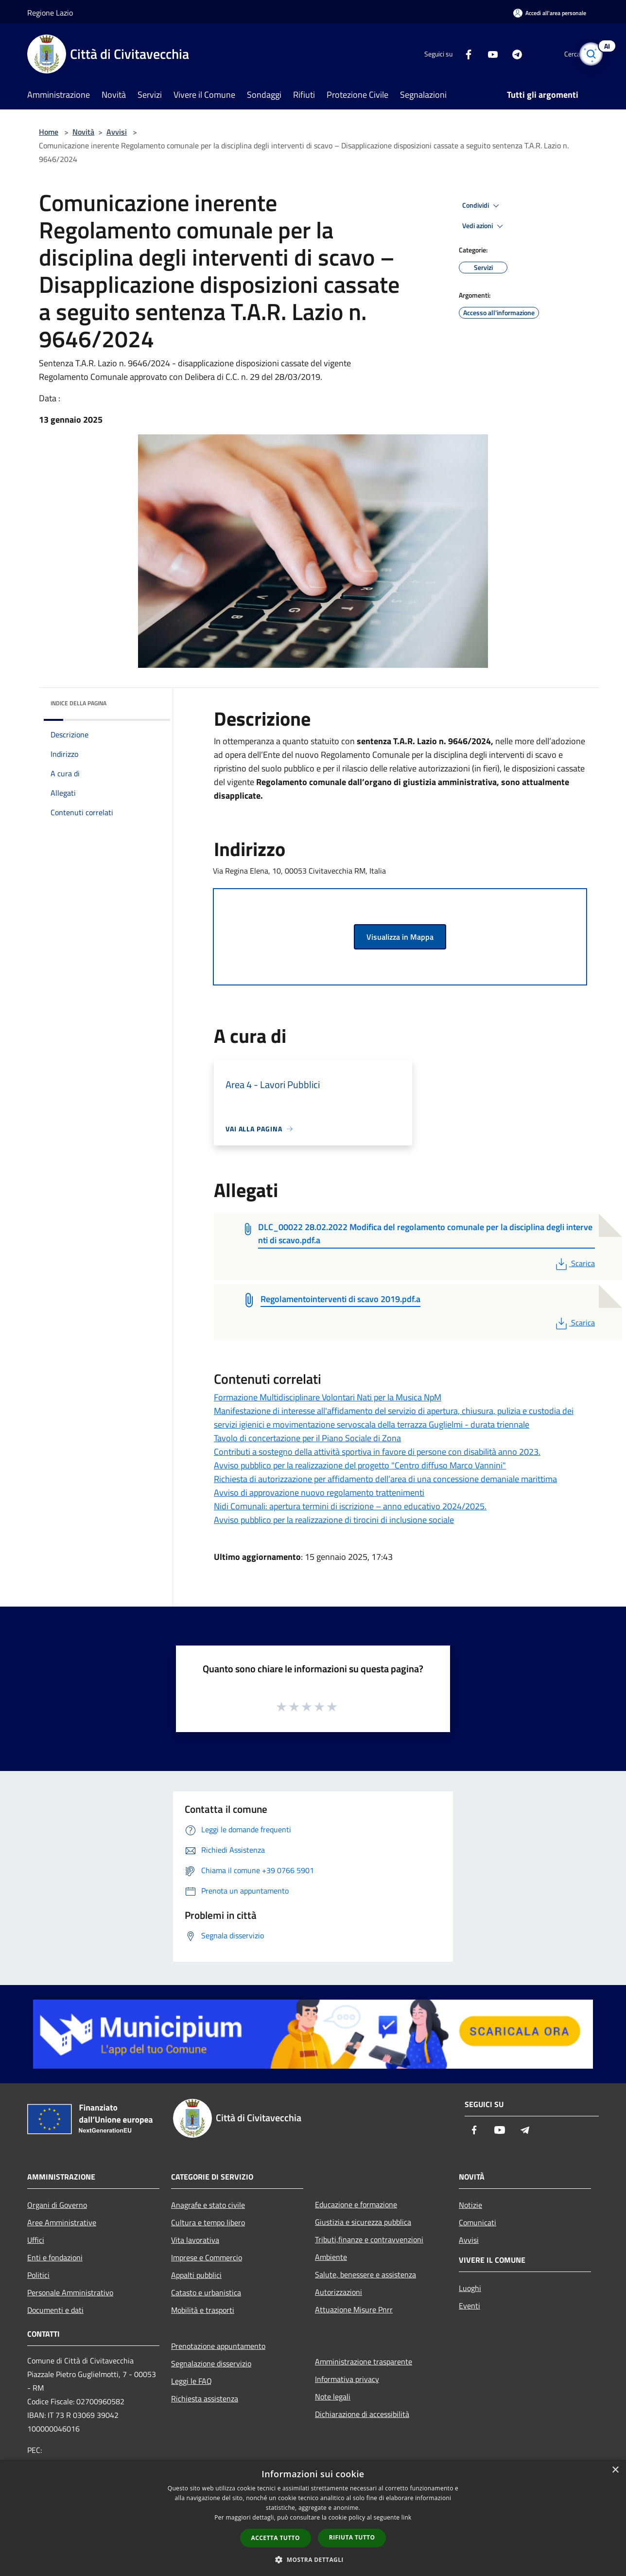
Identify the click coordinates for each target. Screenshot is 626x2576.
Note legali (332, 2396)
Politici (38, 2275)
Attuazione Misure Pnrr (354, 2309)
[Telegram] (500, 53)
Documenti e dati (55, 2310)
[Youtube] (476, 53)
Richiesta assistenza (204, 2398)
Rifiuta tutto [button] (352, 2537)
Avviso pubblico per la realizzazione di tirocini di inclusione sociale (334, 1519)
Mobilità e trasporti (202, 2310)
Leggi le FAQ (191, 2381)
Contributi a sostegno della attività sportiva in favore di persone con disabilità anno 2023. (377, 1451)
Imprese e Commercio (206, 2257)
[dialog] (313, 2518)
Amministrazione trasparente (363, 2361)
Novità (83, 132)
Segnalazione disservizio (211, 2363)
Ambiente (331, 2257)
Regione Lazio (50, 12)
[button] (313, 2559)
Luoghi (470, 2288)
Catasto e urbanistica (206, 2292)
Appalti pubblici (196, 2275)
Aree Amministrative (61, 2222)
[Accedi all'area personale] (550, 12)
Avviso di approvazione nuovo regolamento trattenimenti (319, 1492)
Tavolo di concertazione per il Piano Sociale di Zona (307, 1438)
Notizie (470, 2205)
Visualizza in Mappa (400, 937)
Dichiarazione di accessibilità (362, 2414)
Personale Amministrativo (70, 2292)
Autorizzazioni (338, 2292)
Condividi (482, 206)
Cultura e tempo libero (208, 2222)
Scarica (574, 1263)
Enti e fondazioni (55, 2257)
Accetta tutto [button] (275, 2538)
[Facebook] (452, 53)
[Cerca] (587, 54)
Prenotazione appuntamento (218, 2346)
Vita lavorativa (195, 2240)
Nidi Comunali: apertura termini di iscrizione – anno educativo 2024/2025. (350, 1506)
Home (48, 132)
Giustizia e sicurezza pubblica (363, 2222)
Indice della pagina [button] (78, 703)
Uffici (35, 2240)
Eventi (469, 2305)
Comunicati (477, 2222)
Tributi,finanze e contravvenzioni (369, 2239)
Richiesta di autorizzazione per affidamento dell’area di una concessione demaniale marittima (385, 1478)
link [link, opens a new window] (406, 2517)
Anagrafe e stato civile (208, 2205)
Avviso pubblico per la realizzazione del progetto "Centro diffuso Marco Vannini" (360, 1465)
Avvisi (116, 132)
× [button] (615, 2470)
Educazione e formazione (356, 2204)
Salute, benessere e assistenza (365, 2274)
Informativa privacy (347, 2379)
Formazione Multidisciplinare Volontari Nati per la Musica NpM (327, 1397)
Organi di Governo (57, 2205)
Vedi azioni (484, 226)
